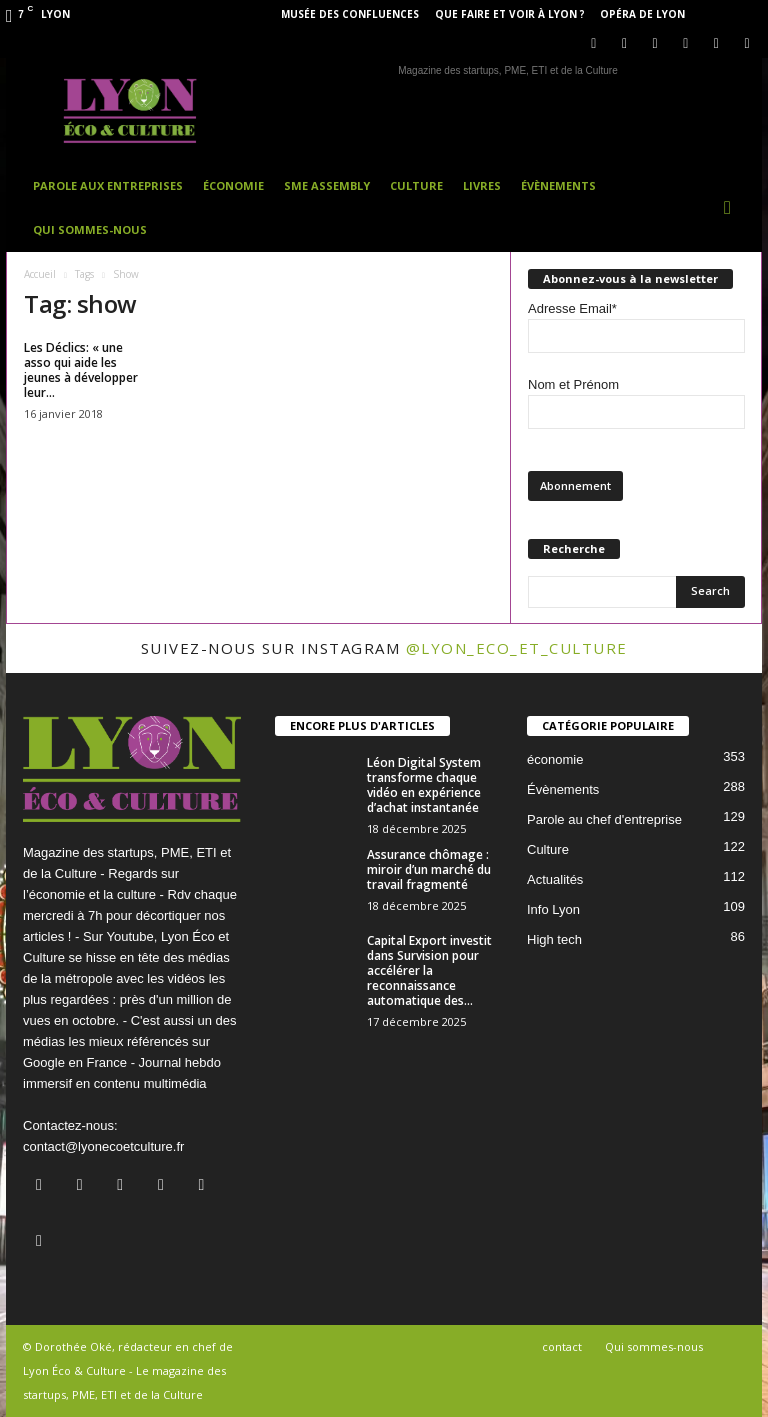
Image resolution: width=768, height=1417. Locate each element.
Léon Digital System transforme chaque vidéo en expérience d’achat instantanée (424, 785)
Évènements (558, 185)
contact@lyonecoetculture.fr (103, 1146)
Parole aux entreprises (108, 185)
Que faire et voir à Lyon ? (510, 14)
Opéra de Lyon (642, 14)
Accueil (40, 274)
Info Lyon (553, 909)
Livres (482, 185)
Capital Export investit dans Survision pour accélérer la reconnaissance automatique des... (429, 970)
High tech (554, 939)
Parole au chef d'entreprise (604, 819)
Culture (416, 185)
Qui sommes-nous (90, 229)
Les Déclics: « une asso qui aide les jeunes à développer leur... (81, 370)
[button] (732, 208)
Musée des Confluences (350, 14)
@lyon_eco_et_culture (517, 648)
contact (562, 1346)
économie (555, 759)
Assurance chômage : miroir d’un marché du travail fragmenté (429, 869)
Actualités (555, 879)
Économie (233, 185)
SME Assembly (327, 185)
